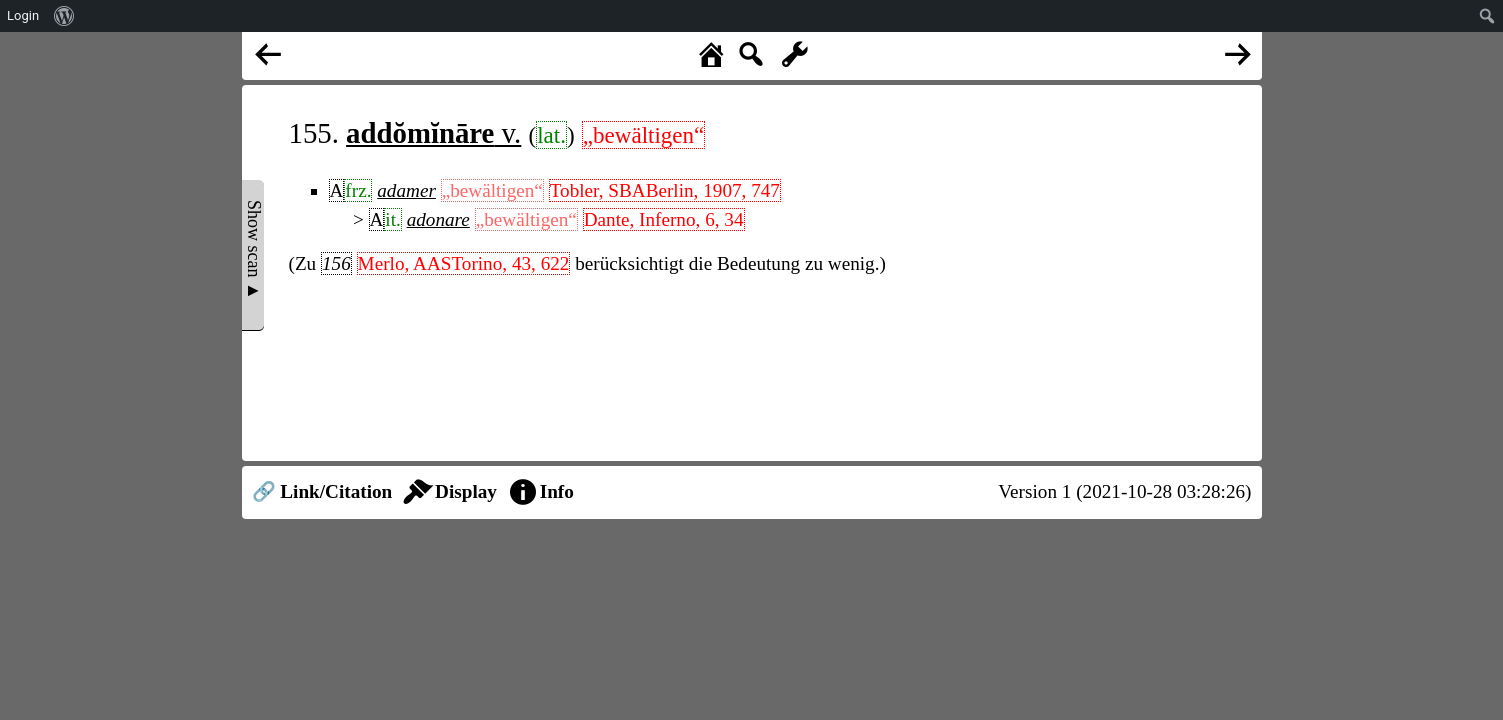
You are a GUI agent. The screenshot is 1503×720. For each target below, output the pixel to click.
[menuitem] (64, 16)
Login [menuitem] (23, 15)
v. (433, 133)
